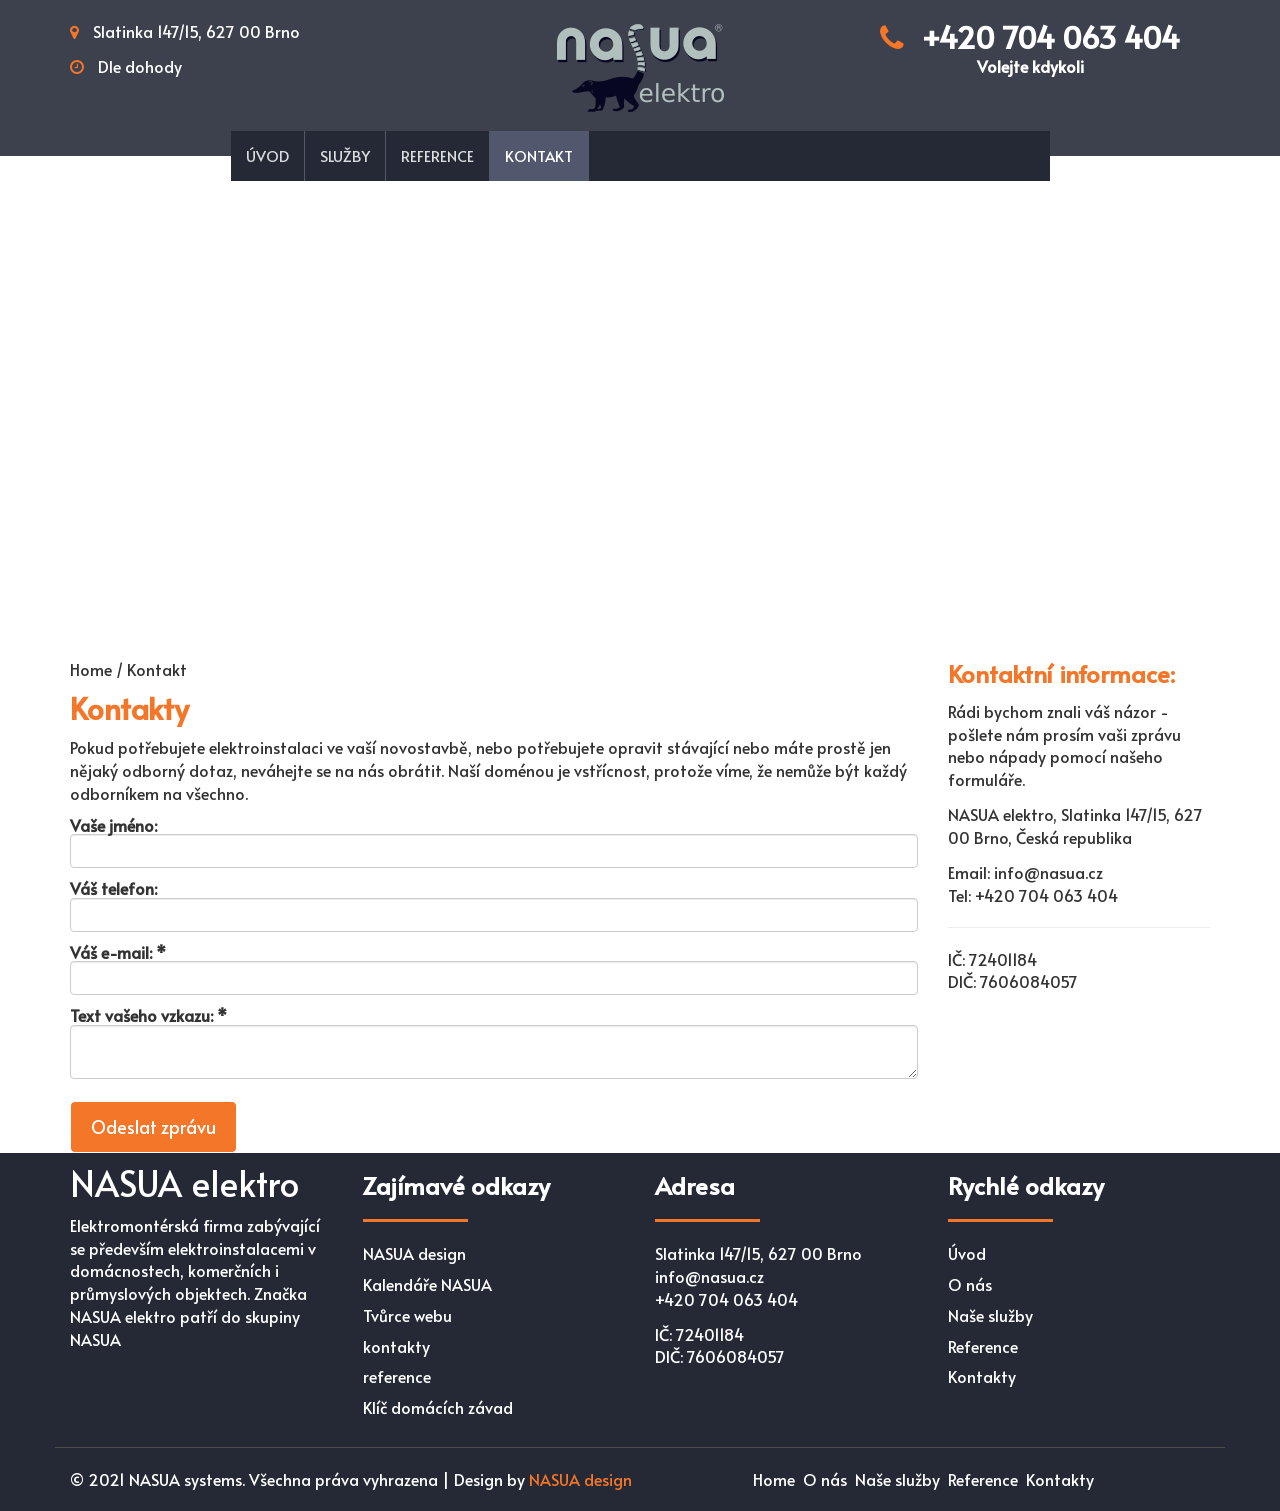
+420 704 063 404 (1030, 46)
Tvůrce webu (407, 1315)
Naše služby (990, 1315)
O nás (970, 1284)
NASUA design (414, 1253)
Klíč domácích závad (438, 1407)
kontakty (396, 1346)
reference (397, 1376)
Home (774, 1479)
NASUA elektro (184, 1182)
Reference (437, 155)
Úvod (267, 155)
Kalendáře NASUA (427, 1284)
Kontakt (539, 155)
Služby (345, 155)
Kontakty (982, 1376)
